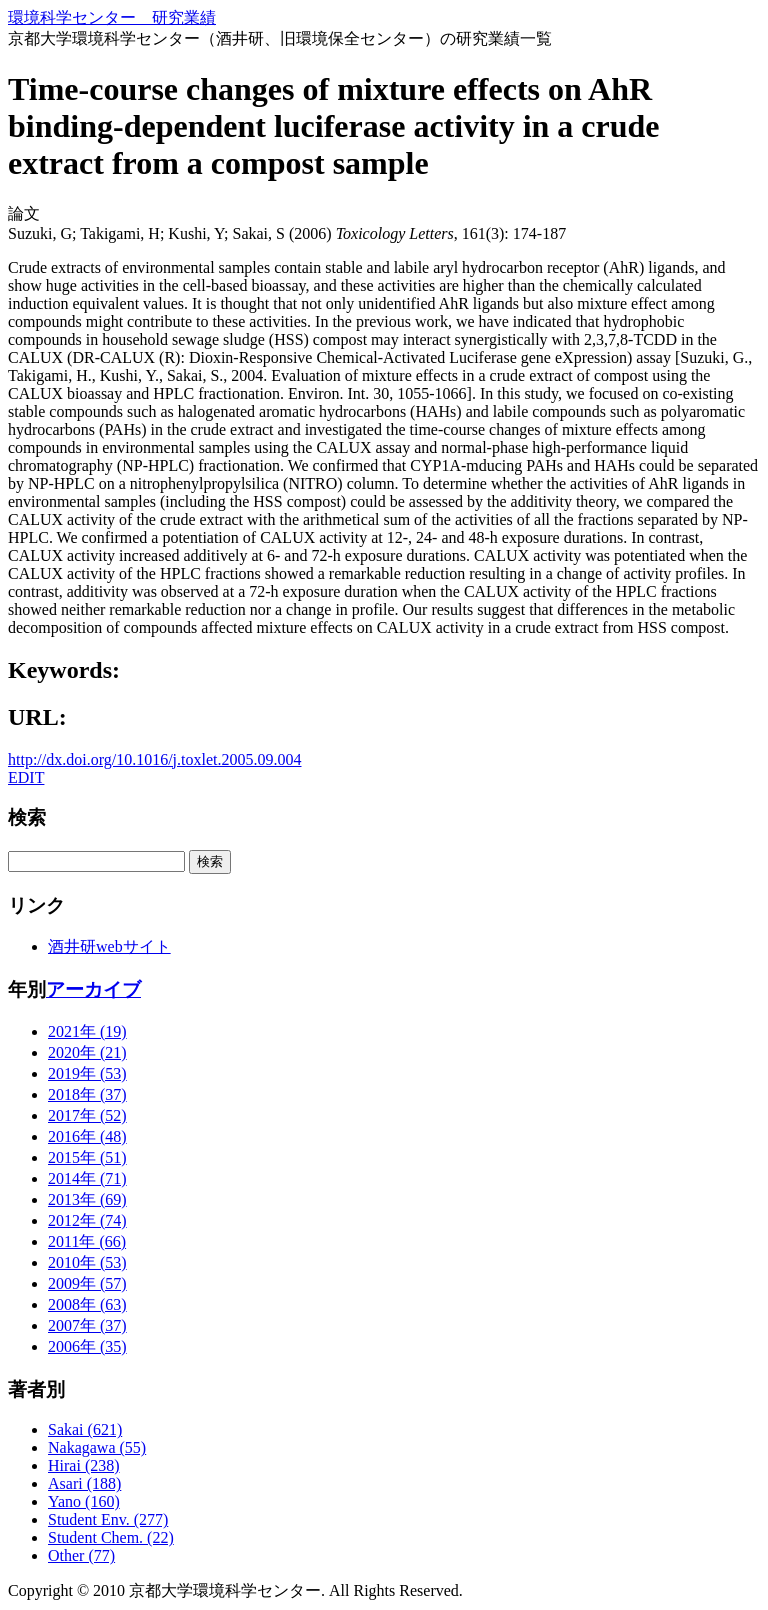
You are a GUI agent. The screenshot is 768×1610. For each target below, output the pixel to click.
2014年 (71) (87, 1178)
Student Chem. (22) (111, 1537)
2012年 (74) (87, 1220)
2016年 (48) (87, 1136)
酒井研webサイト (109, 946)
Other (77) (81, 1555)
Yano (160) (84, 1501)
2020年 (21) (87, 1052)
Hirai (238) (84, 1465)
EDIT (26, 777)
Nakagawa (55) (97, 1447)
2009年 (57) (87, 1283)
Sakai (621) (85, 1429)
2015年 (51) (87, 1157)
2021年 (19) (87, 1031)
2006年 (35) (87, 1346)
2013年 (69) (87, 1199)
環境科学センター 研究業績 (112, 17)
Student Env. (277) (108, 1519)
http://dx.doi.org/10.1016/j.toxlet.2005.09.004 (154, 759)
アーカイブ (93, 989)
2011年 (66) (87, 1241)
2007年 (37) (87, 1325)
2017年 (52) (87, 1115)
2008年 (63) (87, 1304)
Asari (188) (84, 1483)
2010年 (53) (87, 1262)
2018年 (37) (87, 1094)
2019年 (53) (87, 1073)
